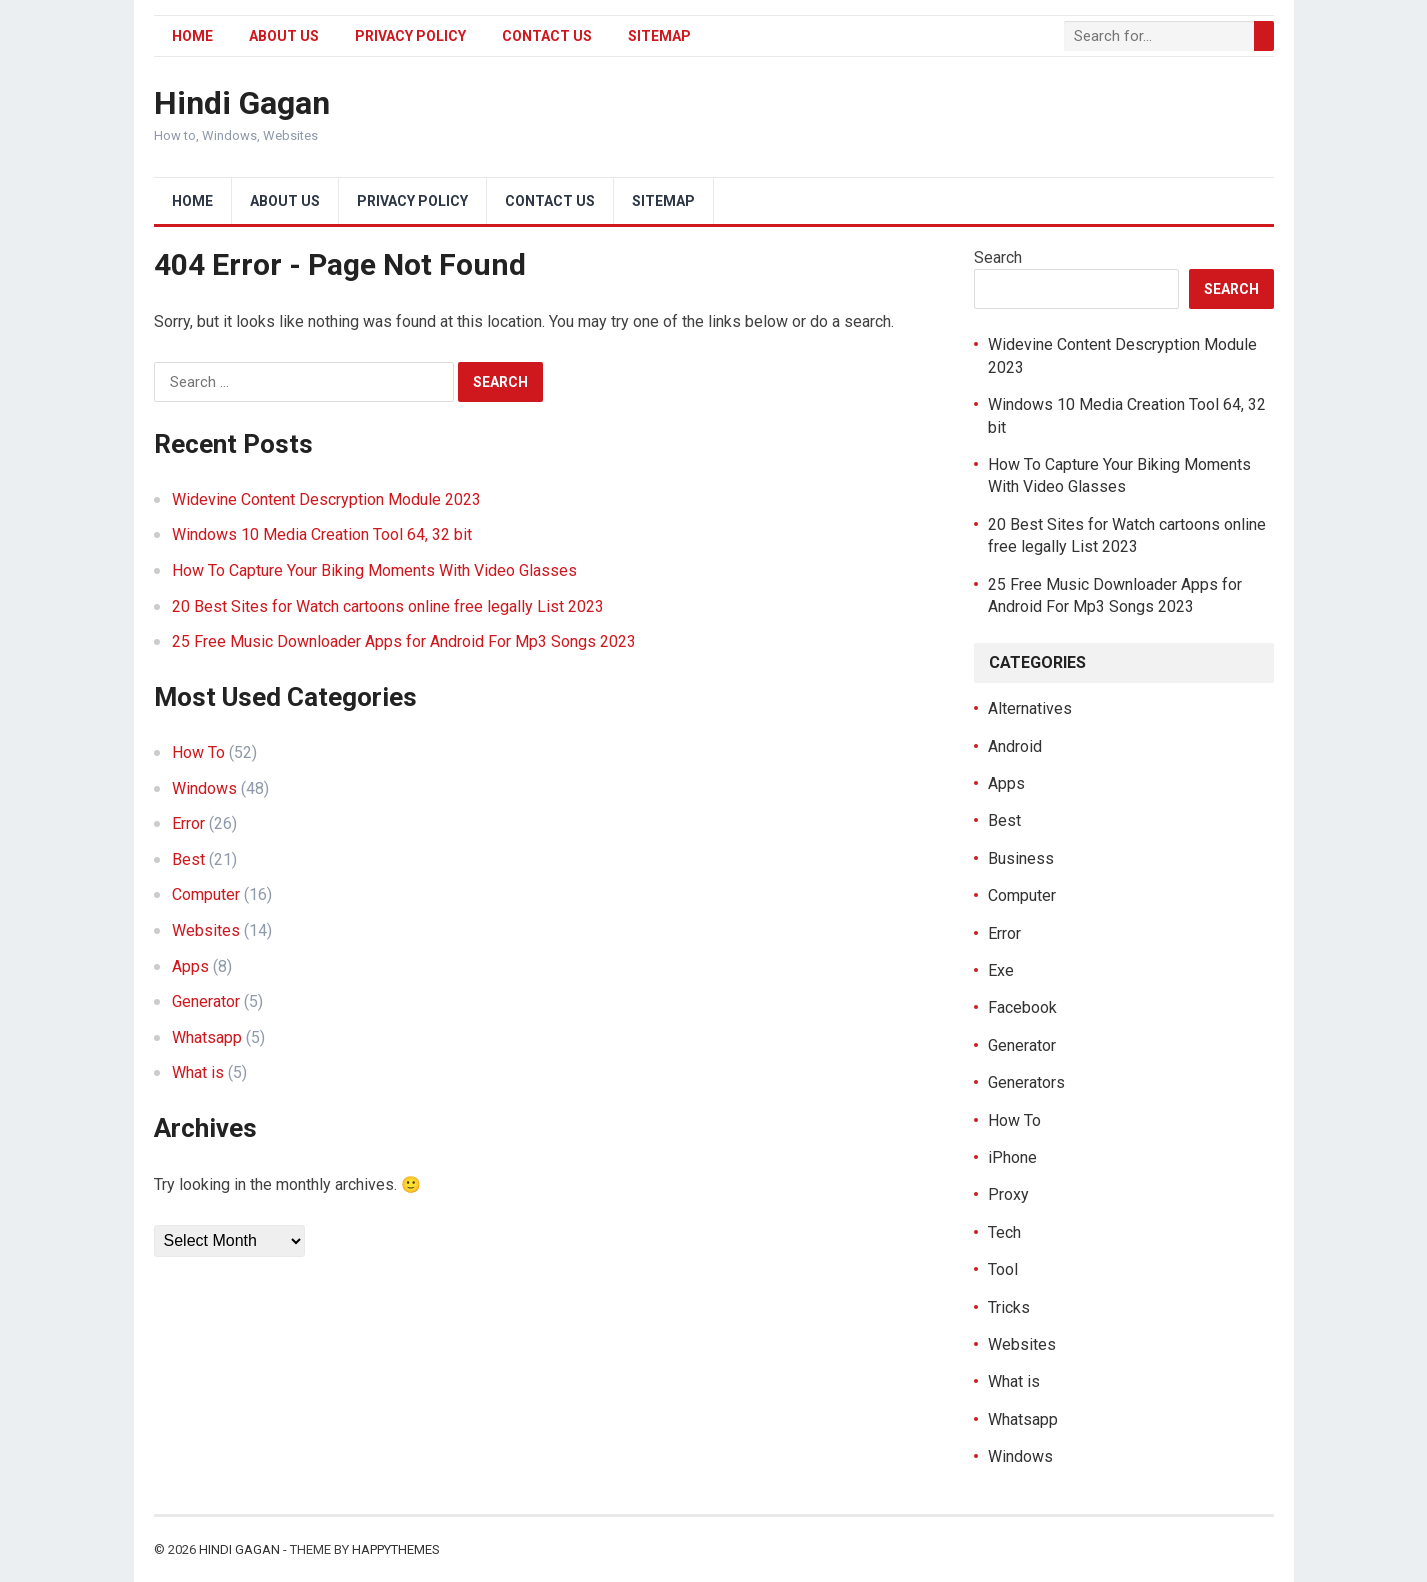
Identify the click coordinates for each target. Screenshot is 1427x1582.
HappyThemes (396, 1549)
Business (1021, 858)
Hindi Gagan (242, 103)
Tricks (1009, 1307)
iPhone (1012, 1157)
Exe (1001, 970)
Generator (206, 1001)
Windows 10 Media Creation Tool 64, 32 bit (322, 534)
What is (198, 1072)
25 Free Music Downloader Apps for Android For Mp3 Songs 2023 (404, 641)
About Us (284, 36)
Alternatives (1030, 708)
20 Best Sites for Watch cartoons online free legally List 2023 (388, 606)
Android (1015, 746)
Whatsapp (207, 1037)
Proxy (1008, 1194)
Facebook (1022, 1007)
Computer (206, 894)
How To (198, 752)
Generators (1026, 1082)
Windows (204, 788)
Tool (1003, 1269)
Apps (190, 966)
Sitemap (659, 36)
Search (998, 257)
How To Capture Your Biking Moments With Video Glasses (374, 570)
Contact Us (547, 36)
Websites (206, 930)
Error (188, 823)
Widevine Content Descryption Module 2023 (326, 499)
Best (188, 859)
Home (192, 36)
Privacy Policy (410, 36)
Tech (1004, 1232)
